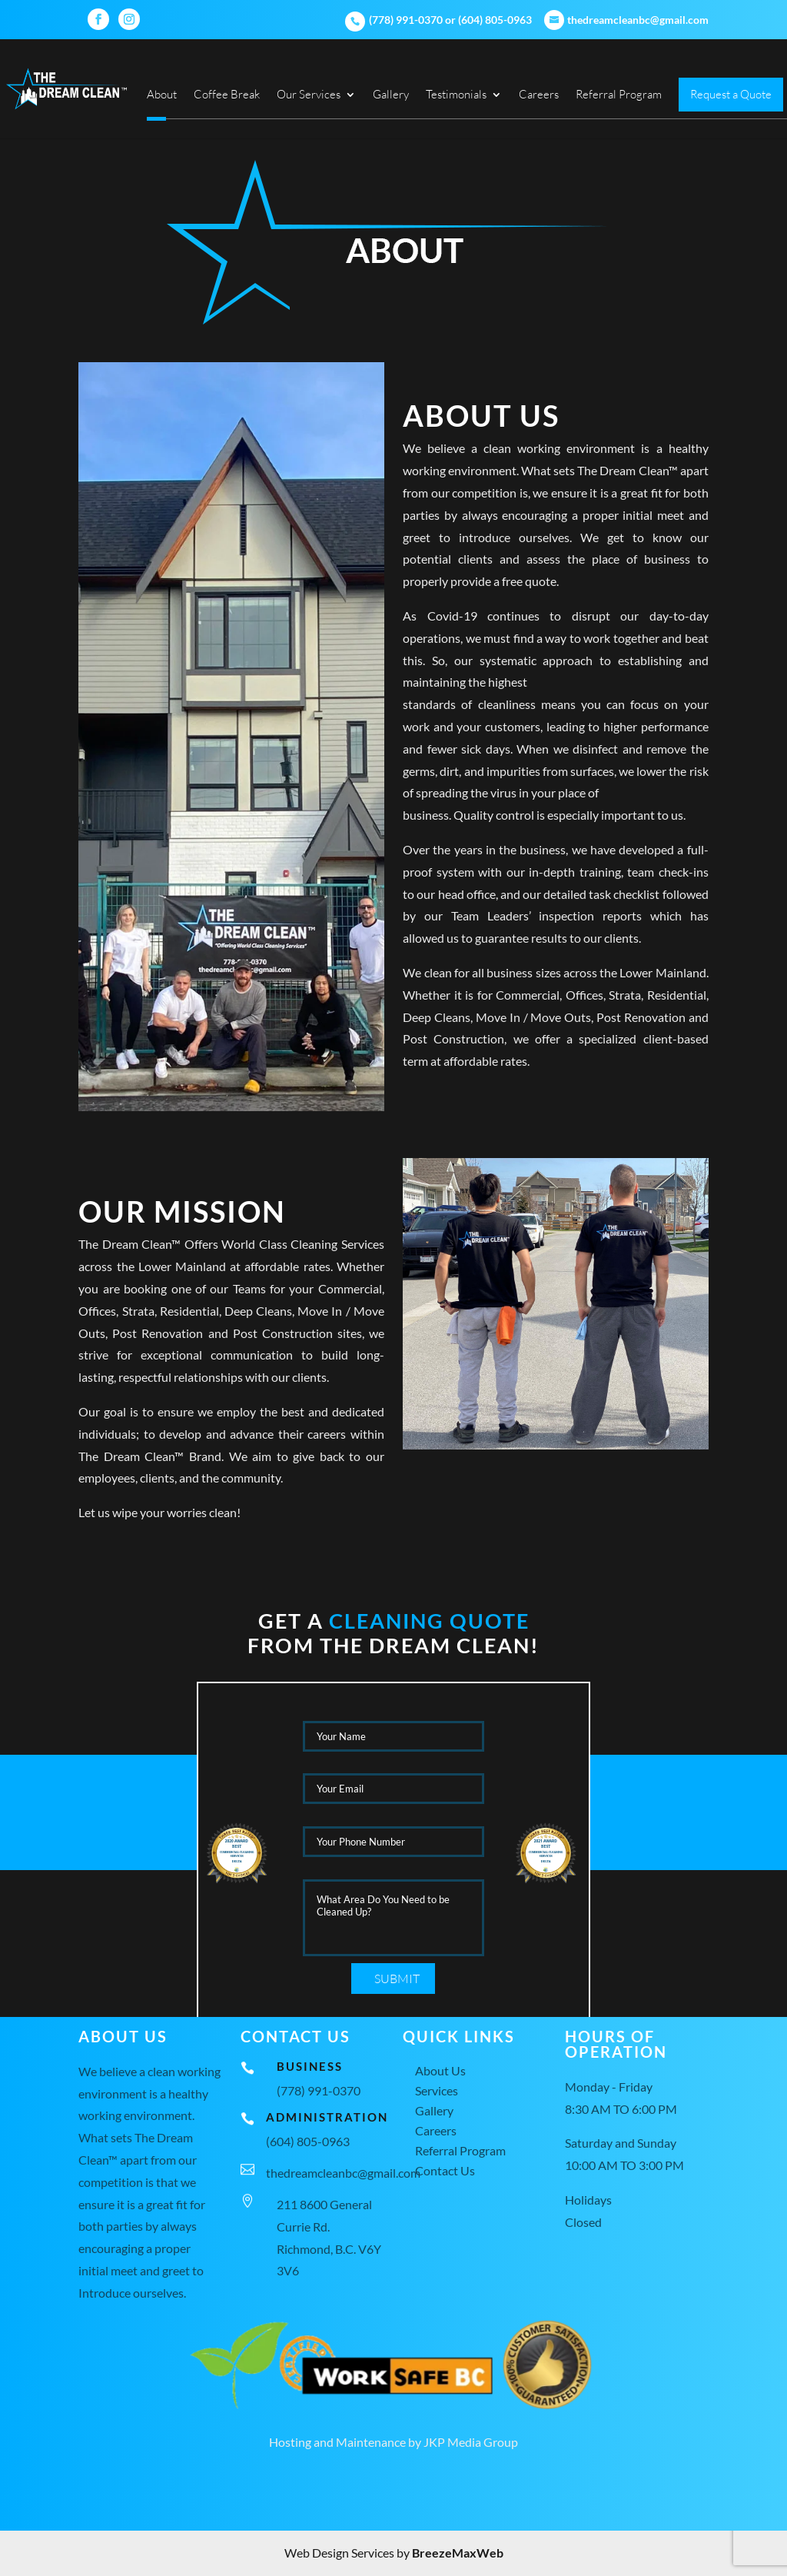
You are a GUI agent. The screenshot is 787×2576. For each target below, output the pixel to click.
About (162, 95)
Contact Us (445, 2170)
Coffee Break (227, 95)
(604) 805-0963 (495, 19)
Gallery (391, 95)
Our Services (308, 95)
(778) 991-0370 (405, 19)
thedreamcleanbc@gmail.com (343, 2172)
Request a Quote (731, 95)
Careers (539, 95)
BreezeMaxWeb (457, 2552)
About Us (440, 2070)
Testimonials (456, 95)
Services (436, 2090)
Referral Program (619, 95)
